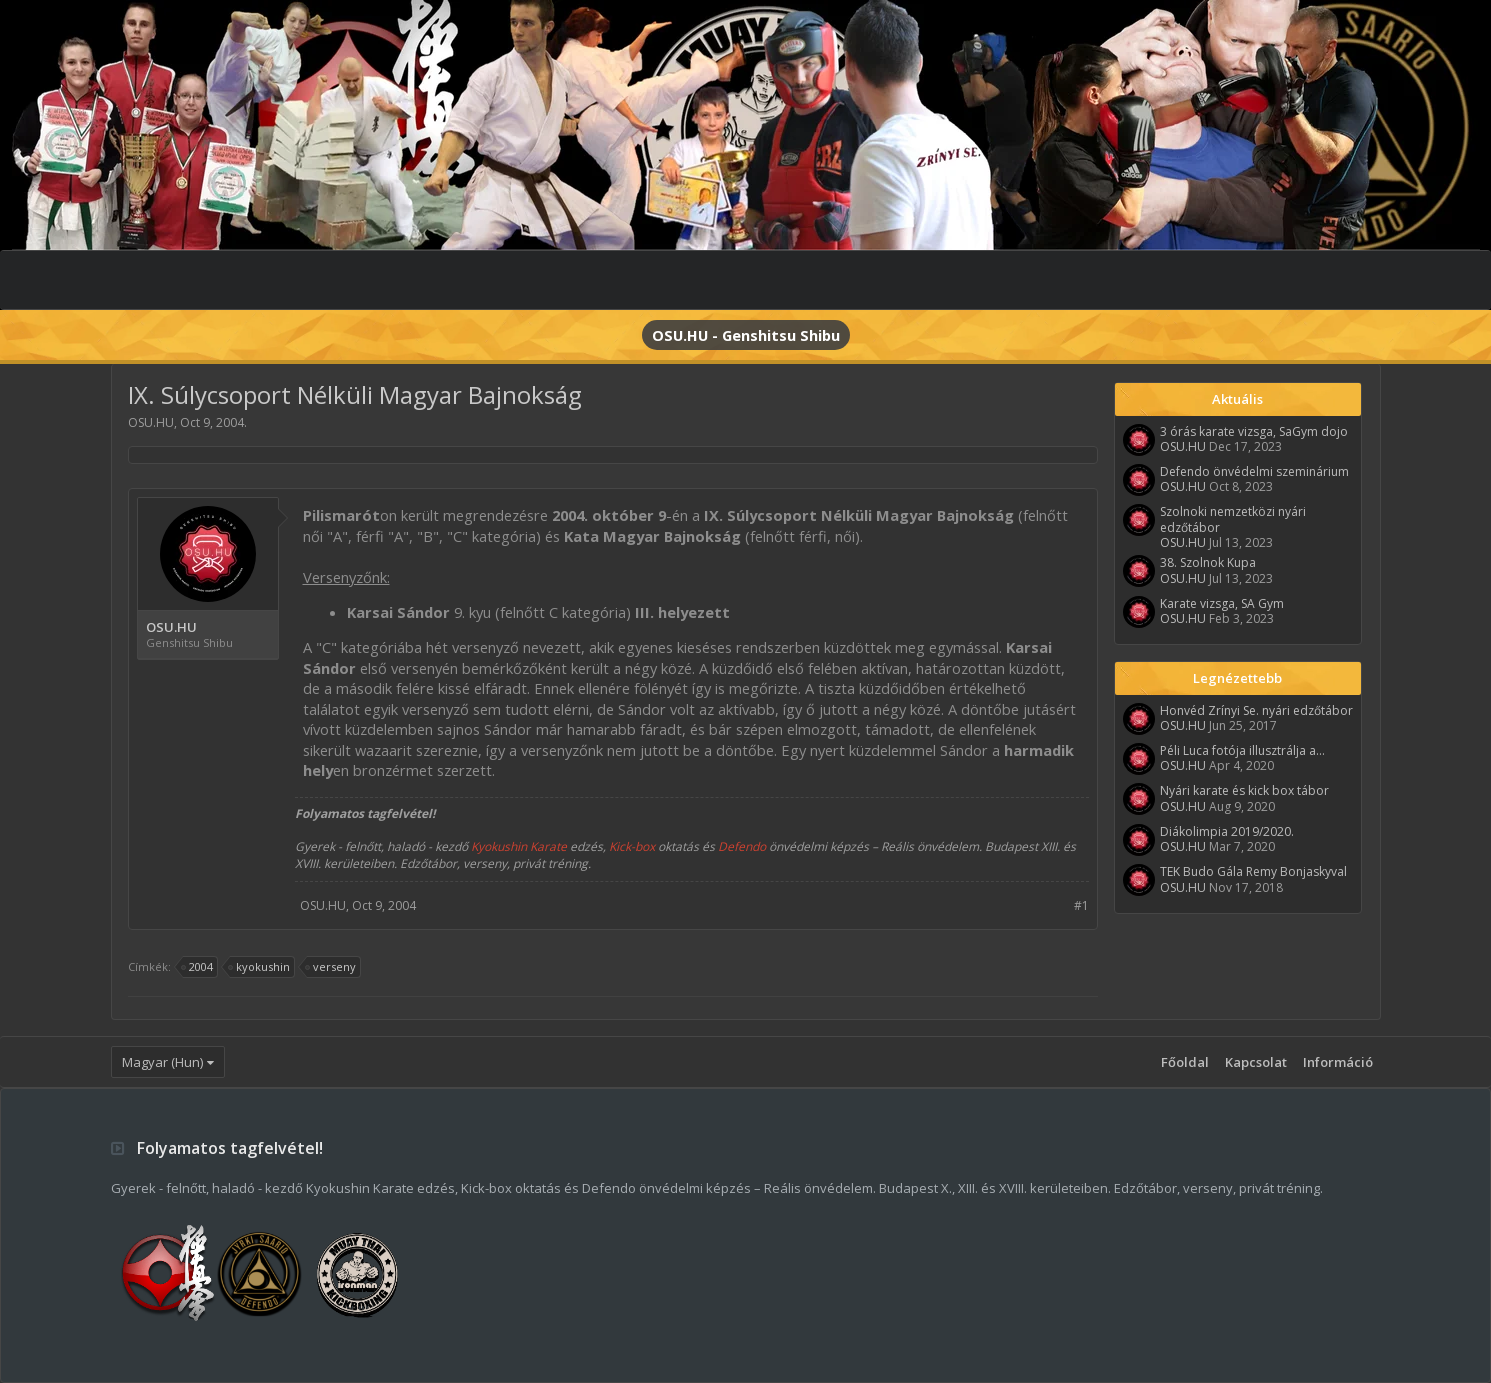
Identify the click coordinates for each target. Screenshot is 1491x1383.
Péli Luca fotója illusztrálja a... (1242, 750)
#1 (1081, 905)
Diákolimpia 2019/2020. (1227, 831)
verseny (331, 967)
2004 (198, 967)
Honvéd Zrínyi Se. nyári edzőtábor (1256, 710)
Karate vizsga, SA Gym (1222, 603)
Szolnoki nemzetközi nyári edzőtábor (1233, 519)
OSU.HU (151, 422)
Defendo (742, 846)
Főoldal (1185, 1062)
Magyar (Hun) (162, 1062)
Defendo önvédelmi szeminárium (1254, 471)
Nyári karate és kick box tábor (1244, 790)
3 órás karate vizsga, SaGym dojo (1254, 431)
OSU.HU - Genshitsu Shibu (746, 335)
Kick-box (632, 846)
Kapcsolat (1256, 1062)
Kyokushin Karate (519, 846)
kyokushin (260, 967)
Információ (1338, 1062)
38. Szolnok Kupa (1208, 562)
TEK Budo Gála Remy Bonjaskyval (1253, 871)
